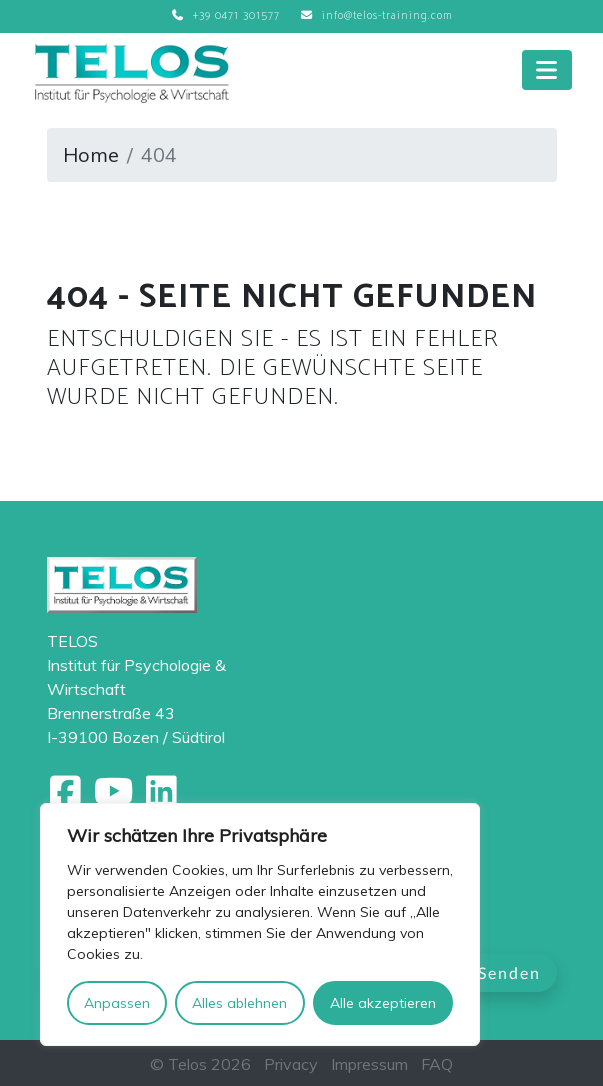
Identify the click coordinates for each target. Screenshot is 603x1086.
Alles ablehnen (239, 1003)
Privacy (291, 1064)
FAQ (437, 1064)
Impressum (369, 1064)
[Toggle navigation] (547, 70)
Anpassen (117, 1003)
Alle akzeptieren (383, 1003)
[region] (260, 924)
